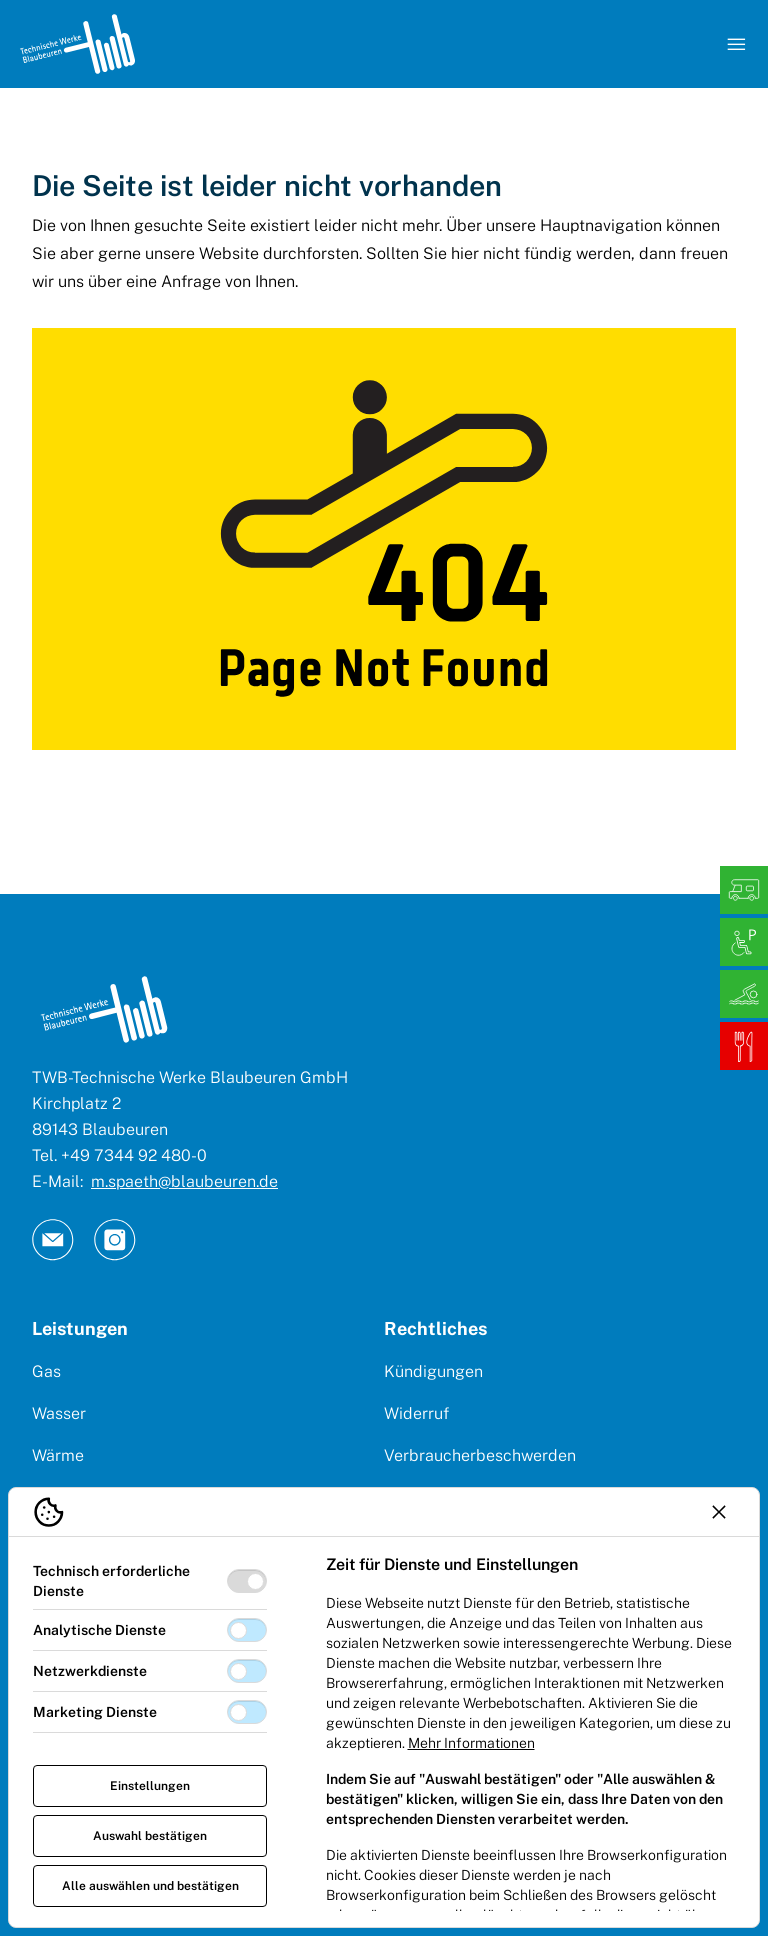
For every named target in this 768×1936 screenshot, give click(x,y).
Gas (46, 1371)
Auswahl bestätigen (150, 1836)
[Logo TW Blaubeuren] (77, 44)
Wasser (59, 1413)
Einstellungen (150, 1786)
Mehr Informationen (471, 1743)
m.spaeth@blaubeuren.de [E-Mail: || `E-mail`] (184, 1181)
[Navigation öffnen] (736, 44)
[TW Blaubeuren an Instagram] (115, 1240)
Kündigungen (433, 1371)
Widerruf (416, 1413)
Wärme (58, 1455)
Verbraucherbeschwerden (480, 1455)
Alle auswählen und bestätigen (150, 1886)
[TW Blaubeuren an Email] (53, 1240)
